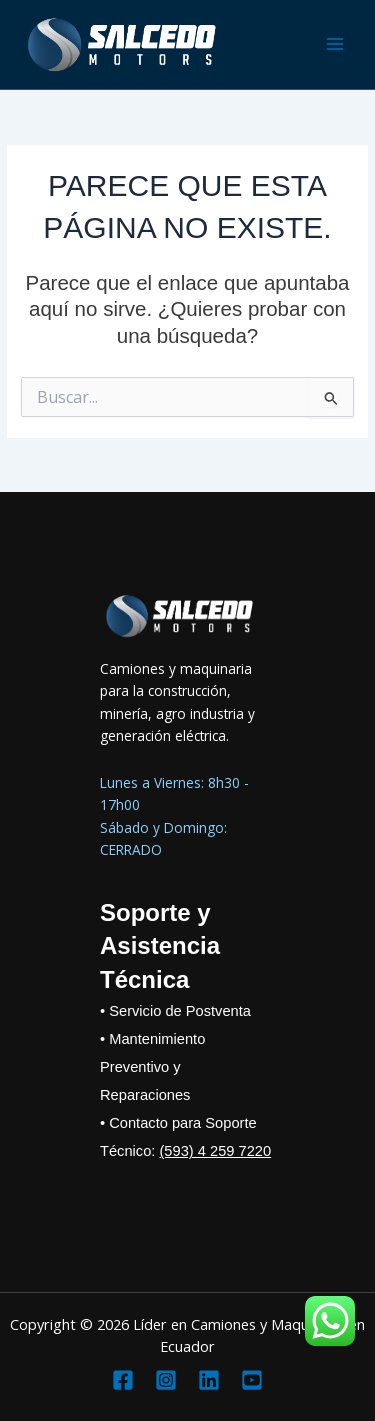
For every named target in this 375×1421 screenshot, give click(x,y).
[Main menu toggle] (335, 44)
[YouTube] (252, 1380)
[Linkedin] (209, 1380)
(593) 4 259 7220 (215, 1151)
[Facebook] (123, 1380)
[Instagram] (166, 1380)
